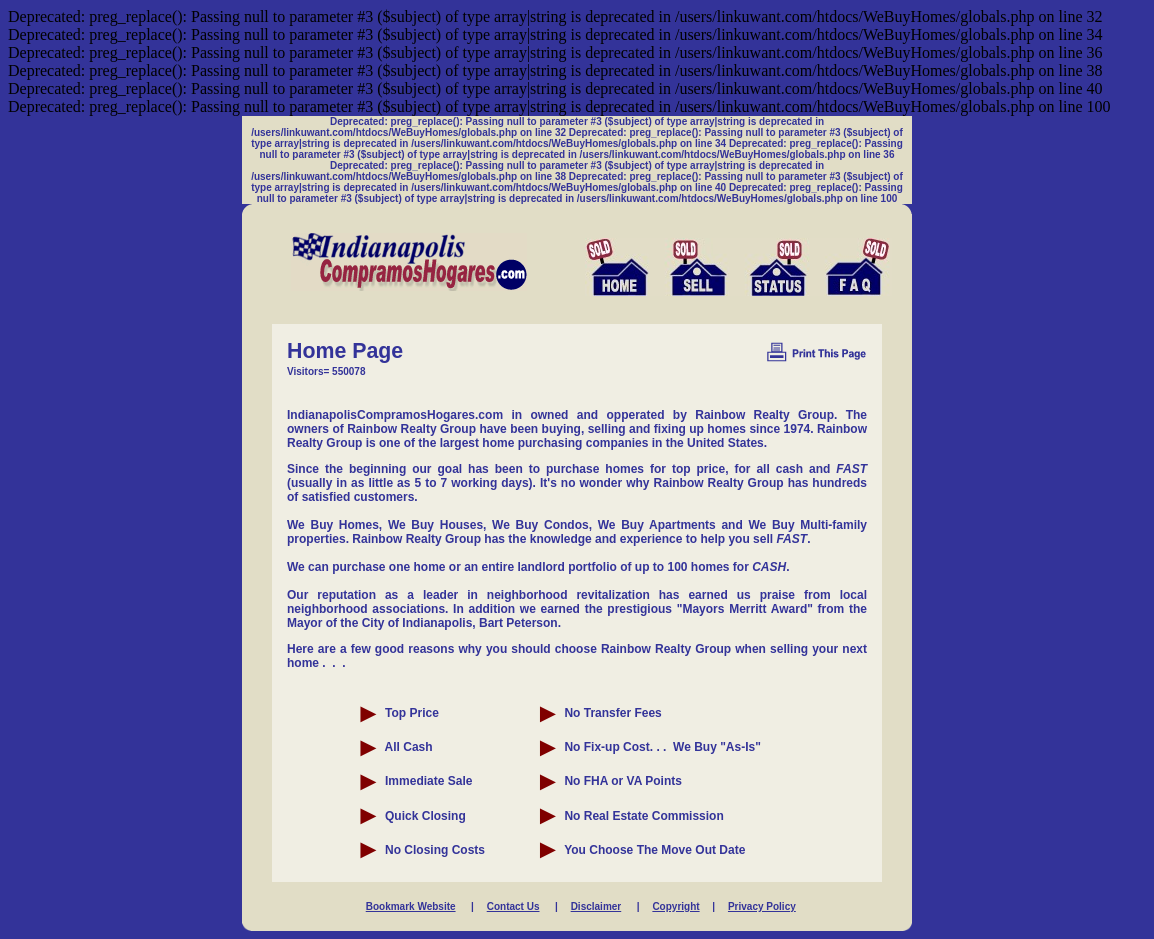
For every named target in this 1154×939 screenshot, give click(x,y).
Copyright (675, 906)
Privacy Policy (762, 906)
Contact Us (513, 906)
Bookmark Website (411, 906)
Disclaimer (596, 906)
